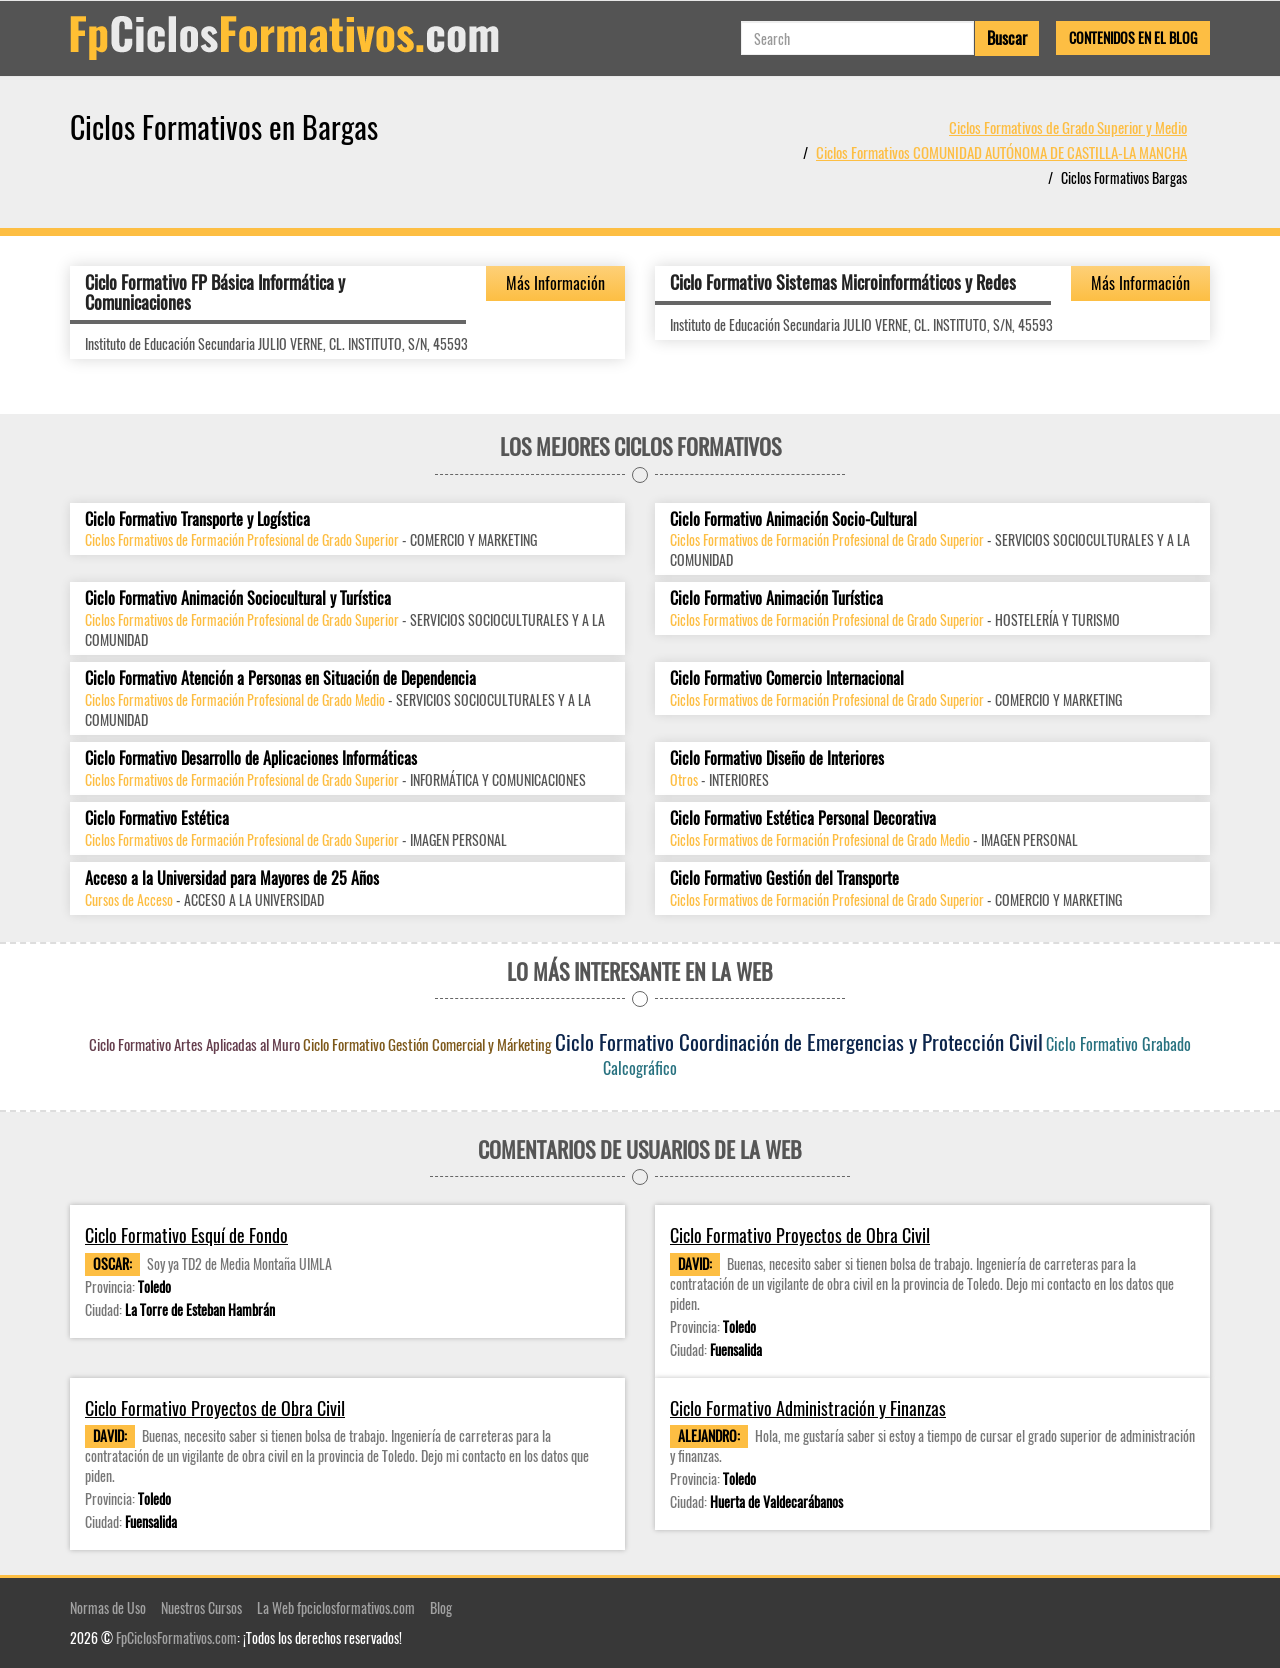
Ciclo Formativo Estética (157, 818)
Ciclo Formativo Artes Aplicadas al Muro (194, 1044)
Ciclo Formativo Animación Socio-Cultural (793, 519)
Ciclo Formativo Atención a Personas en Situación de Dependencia (280, 678)
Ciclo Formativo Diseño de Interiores (777, 758)
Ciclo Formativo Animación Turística (776, 598)
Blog (441, 1607)
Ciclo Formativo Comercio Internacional (787, 678)
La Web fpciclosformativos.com (336, 1607)
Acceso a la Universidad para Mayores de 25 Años (232, 878)
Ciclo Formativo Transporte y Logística (197, 519)
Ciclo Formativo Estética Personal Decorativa (803, 818)
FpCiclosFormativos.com (176, 1637)
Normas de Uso (108, 1607)
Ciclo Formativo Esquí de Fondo (186, 1235)
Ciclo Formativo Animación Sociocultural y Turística (238, 598)
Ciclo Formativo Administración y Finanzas (808, 1408)
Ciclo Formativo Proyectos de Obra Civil (800, 1235)
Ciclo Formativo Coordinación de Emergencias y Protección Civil (799, 1041)
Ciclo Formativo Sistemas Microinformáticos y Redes (843, 282)
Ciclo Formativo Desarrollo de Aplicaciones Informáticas (251, 758)
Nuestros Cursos (201, 1607)
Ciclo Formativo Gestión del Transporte (784, 878)
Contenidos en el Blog (1133, 37)
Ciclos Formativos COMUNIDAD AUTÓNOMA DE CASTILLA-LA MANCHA (1001, 152)
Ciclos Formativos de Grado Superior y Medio (1068, 127)
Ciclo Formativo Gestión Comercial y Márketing (427, 1044)
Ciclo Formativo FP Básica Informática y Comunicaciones (215, 292)
